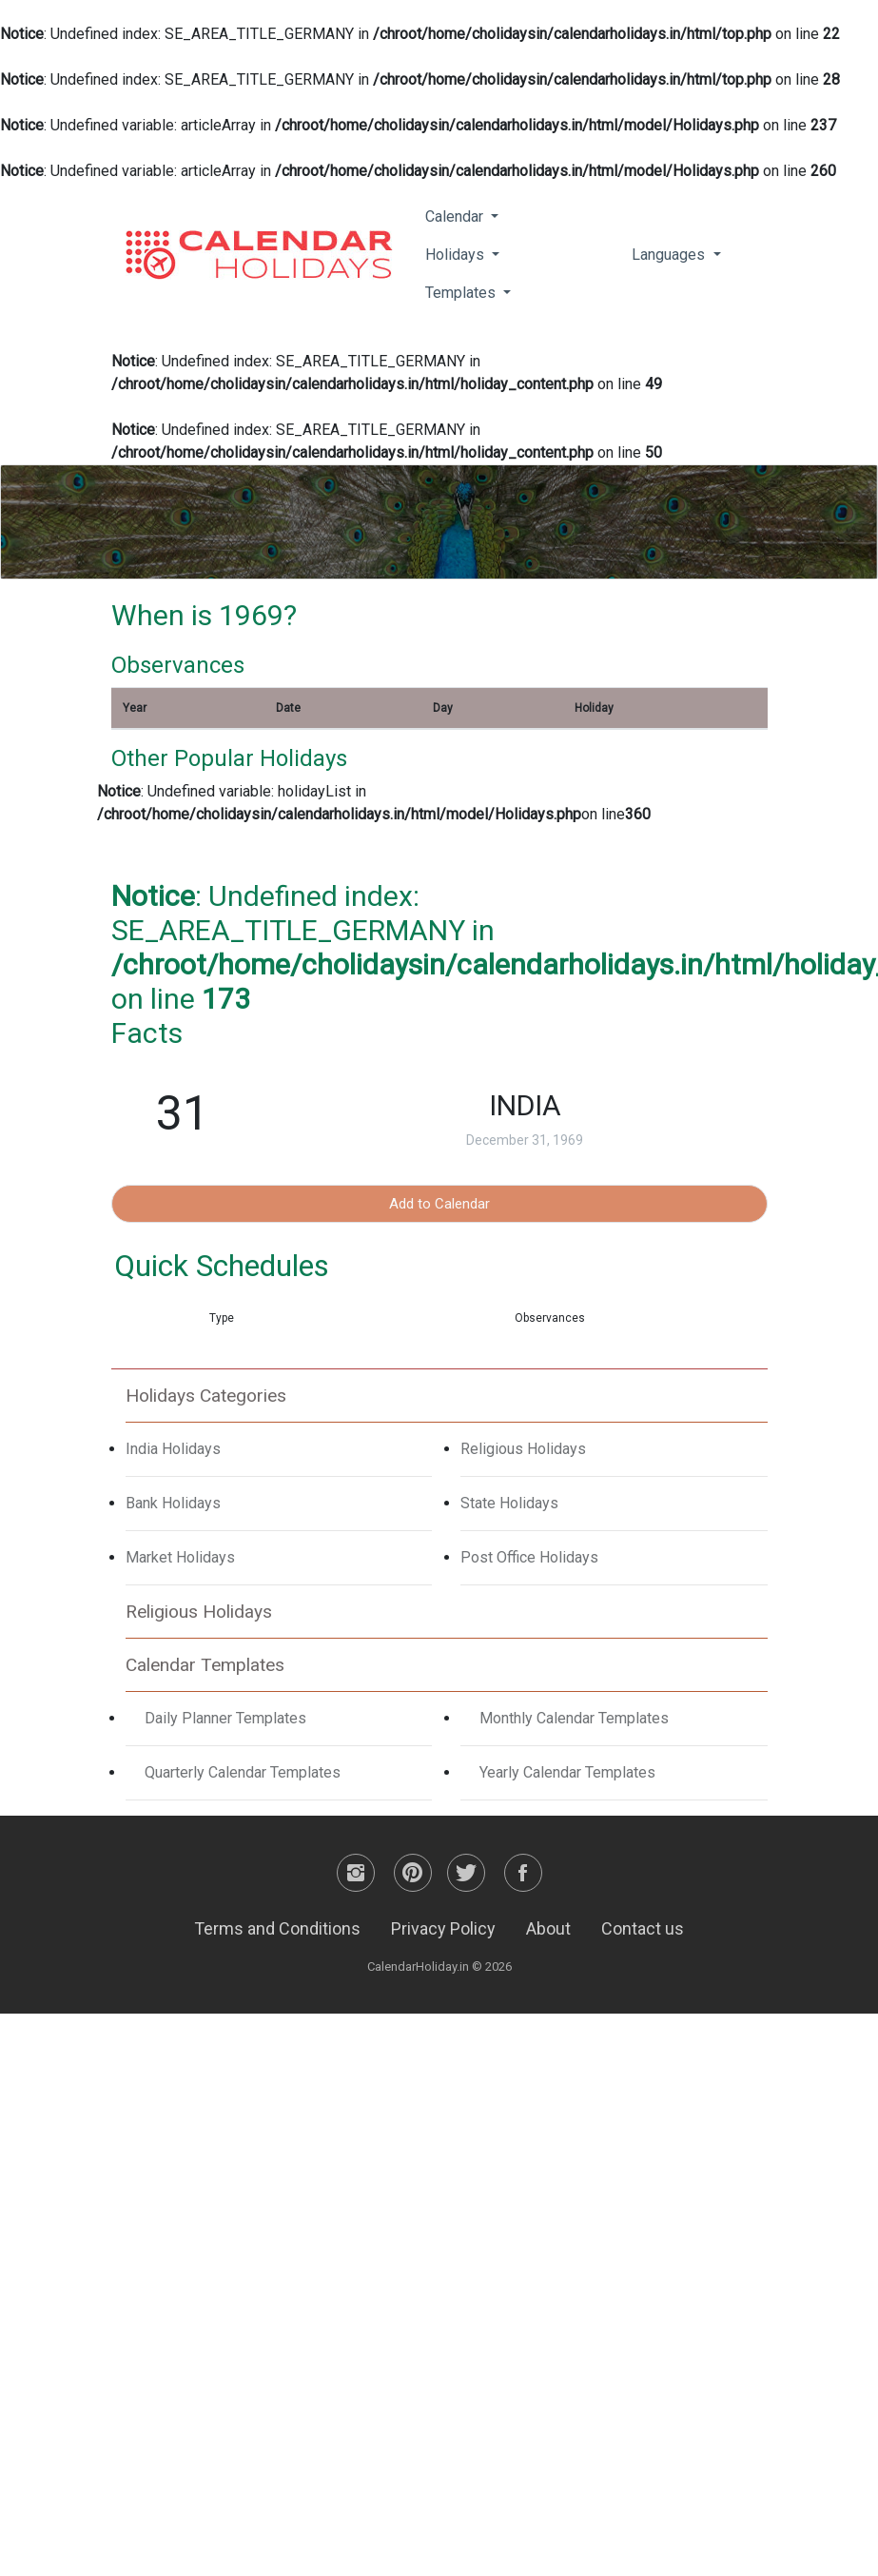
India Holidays (173, 1449)
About (548, 1928)
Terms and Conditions (277, 1928)
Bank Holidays (173, 1503)
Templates (462, 293)
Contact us (642, 1928)
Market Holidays (180, 1557)
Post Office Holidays (529, 1557)
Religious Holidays (523, 1449)
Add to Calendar (439, 1203)
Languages (670, 255)
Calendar (456, 216)
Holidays (456, 255)
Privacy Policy (443, 1928)
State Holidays (509, 1503)
